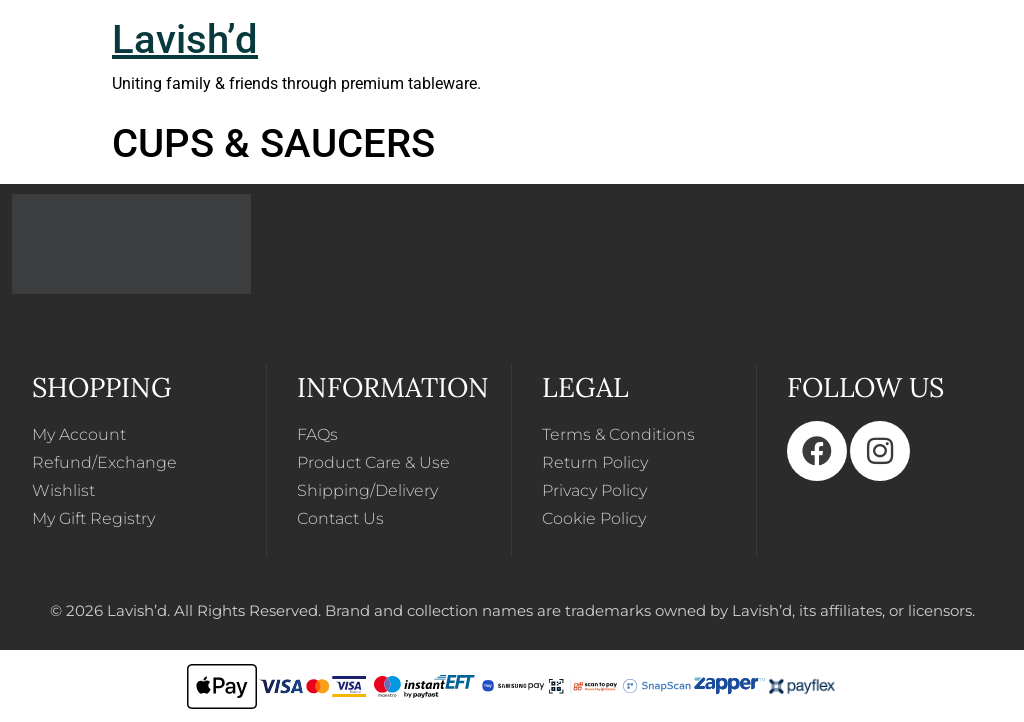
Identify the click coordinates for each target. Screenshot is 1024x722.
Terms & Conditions (618, 434)
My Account (79, 434)
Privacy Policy (594, 490)
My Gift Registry (93, 518)
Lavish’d (185, 39)
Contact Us (340, 518)
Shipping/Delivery (367, 490)
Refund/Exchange (104, 462)
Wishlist (63, 490)
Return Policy (595, 462)
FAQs (317, 434)
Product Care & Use (373, 462)
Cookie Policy (594, 518)
